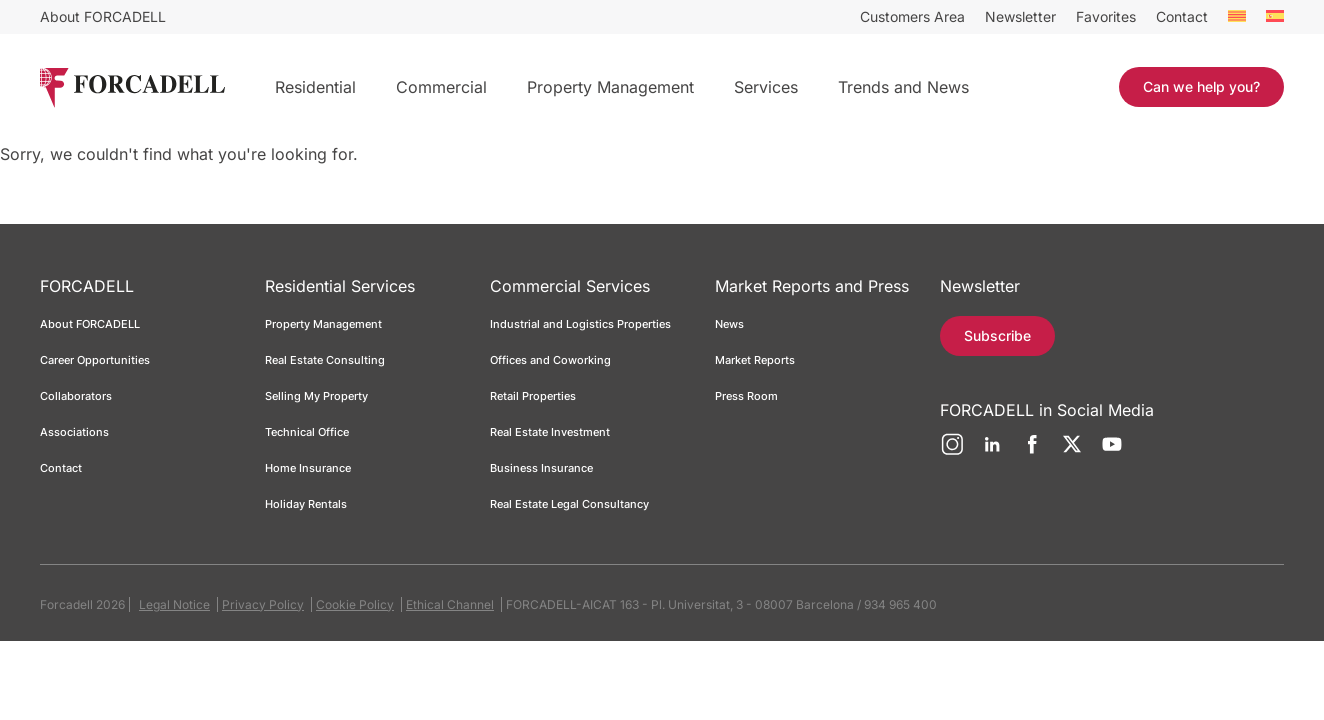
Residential (315, 87)
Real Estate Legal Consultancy (569, 504)
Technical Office (307, 432)
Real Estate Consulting (326, 360)
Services (766, 87)
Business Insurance (541, 468)
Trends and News (903, 87)
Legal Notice (174, 604)
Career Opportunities (95, 360)
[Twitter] (1072, 452)
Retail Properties (533, 396)
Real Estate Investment (550, 432)
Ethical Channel (450, 604)
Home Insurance (308, 468)
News (729, 324)
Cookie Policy (355, 604)
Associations (74, 432)
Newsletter (1020, 16)
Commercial (441, 87)
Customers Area (912, 16)
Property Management (610, 87)
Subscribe (997, 335)
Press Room (746, 396)
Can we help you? (1201, 86)
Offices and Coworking (550, 360)
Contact (1182, 16)
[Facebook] (1032, 452)
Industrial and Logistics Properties (580, 324)
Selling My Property (316, 396)
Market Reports (755, 360)
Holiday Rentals (306, 504)
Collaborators (76, 396)
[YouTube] (1112, 452)
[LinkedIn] (992, 452)
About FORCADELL (103, 16)
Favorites (1106, 16)
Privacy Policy (263, 604)
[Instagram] (952, 452)
